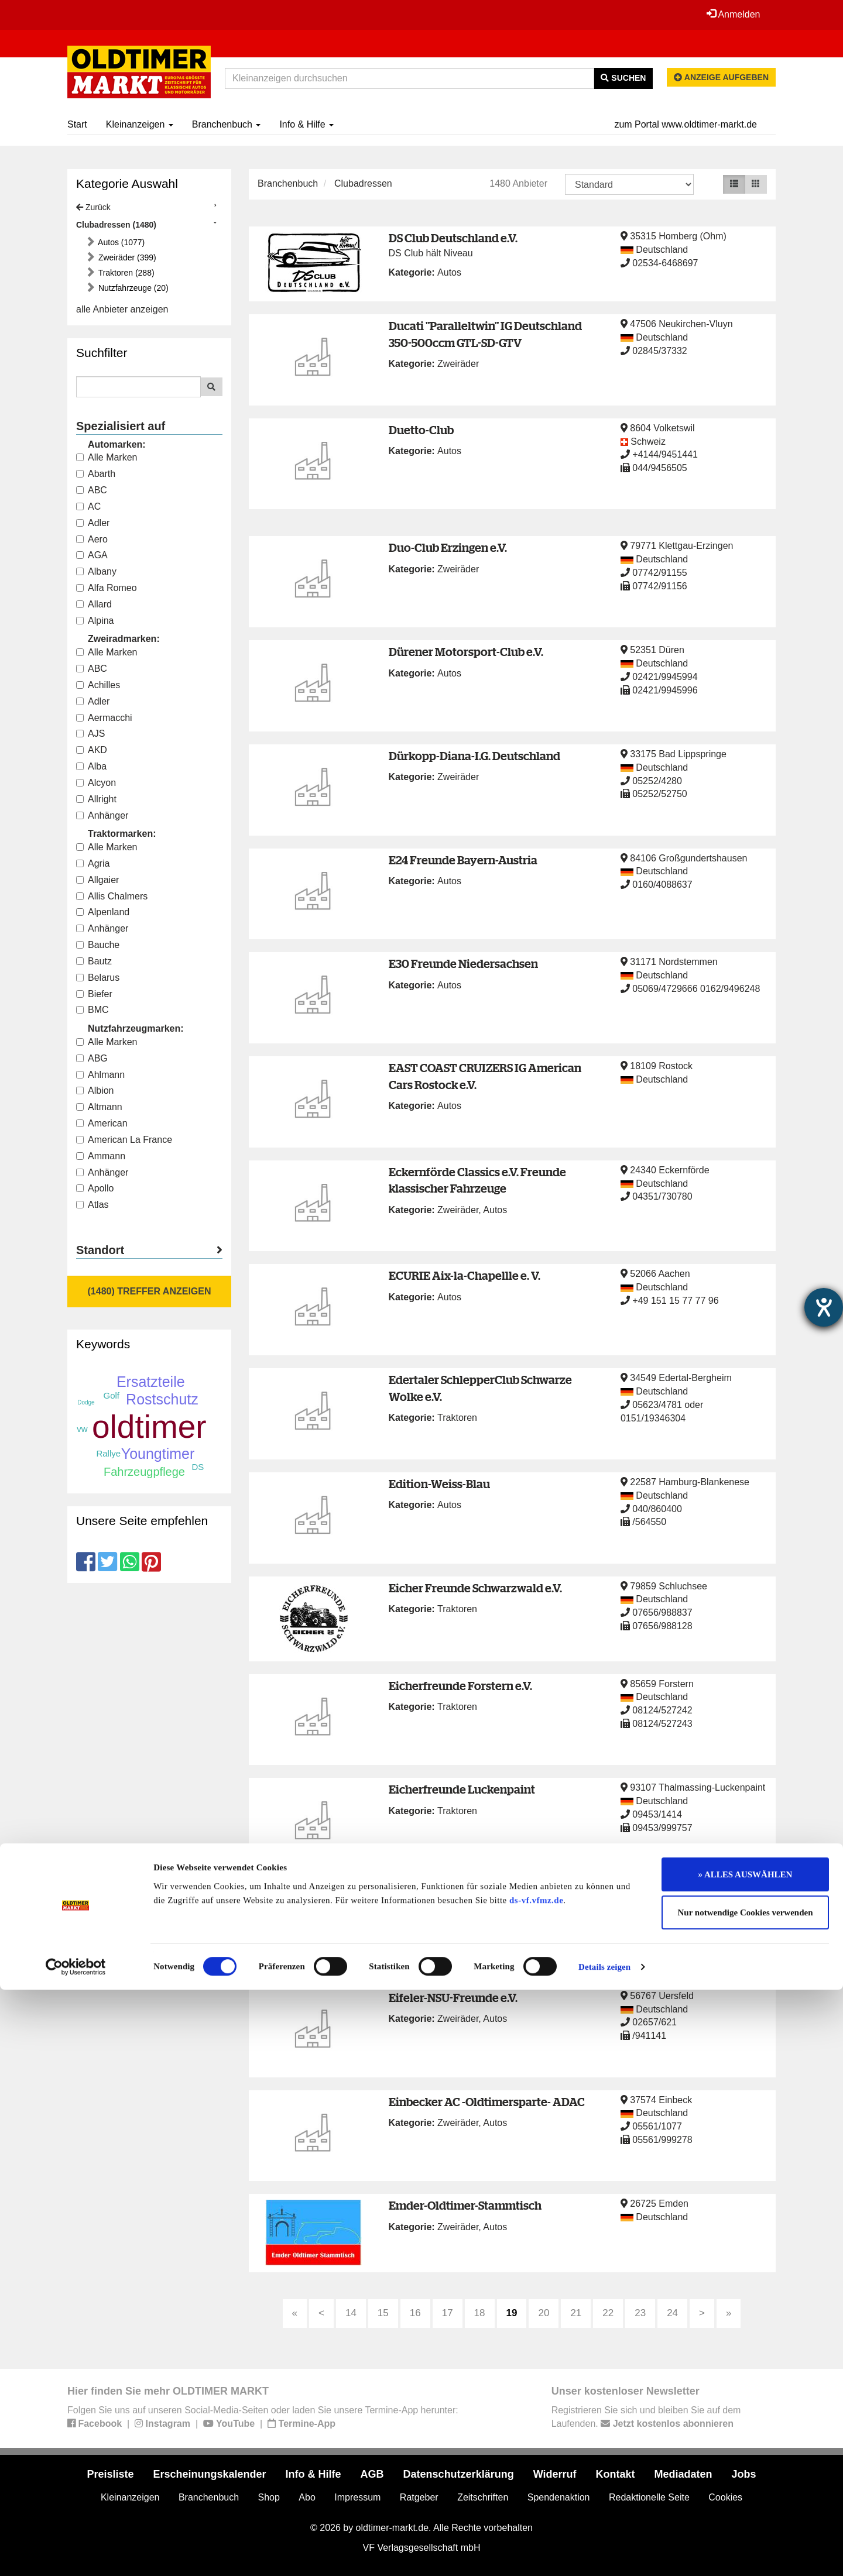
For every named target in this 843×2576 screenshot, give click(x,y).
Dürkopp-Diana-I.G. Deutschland (474, 756)
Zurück (93, 207)
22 (608, 2313)
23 (640, 2313)
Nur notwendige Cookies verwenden (745, 2499)
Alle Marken (106, 457)
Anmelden (731, 14)
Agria (92, 863)
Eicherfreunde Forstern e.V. (460, 1685)
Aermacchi (104, 718)
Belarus (97, 978)
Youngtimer (158, 1453)
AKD (91, 750)
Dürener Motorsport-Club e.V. (466, 651)
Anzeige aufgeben (721, 77)
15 (383, 2313)
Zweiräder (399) (126, 257)
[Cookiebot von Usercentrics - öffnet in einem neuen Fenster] (76, 2553)
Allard (94, 604)
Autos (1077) (120, 242)
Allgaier (97, 880)
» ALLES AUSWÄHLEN (745, 2460)
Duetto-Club (421, 430)
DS (197, 1467)
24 (672, 2313)
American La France (124, 1140)
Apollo (95, 1188)
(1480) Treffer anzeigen (149, 1291)
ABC (91, 490)
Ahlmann (100, 1075)
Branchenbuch (226, 124)
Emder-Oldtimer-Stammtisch (465, 2205)
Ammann (100, 1156)
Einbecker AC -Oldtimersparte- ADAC (487, 2101)
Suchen (623, 78)
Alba (91, 766)
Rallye (108, 1453)
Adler (92, 523)
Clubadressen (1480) (116, 224)
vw (82, 1429)
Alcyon (96, 783)
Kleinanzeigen (139, 124)
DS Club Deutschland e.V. (453, 238)
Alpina (95, 621)
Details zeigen (604, 2553)
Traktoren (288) (125, 272)
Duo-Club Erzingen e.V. (448, 547)
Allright (96, 799)
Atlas (92, 1205)
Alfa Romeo (106, 588)
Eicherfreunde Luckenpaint (462, 1789)
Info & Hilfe (306, 124)
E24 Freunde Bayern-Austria (463, 860)
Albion (95, 1090)
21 (575, 2313)
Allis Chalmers (112, 896)
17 (447, 2313)
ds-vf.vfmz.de (536, 2486)
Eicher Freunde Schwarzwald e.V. (475, 1588)
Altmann (99, 1107)
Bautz (94, 961)
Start (77, 124)
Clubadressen (363, 183)
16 (415, 2313)
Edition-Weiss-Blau (439, 1483)
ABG (92, 1058)
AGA (92, 555)
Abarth (95, 474)
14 (351, 2313)
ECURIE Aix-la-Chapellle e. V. (464, 1275)
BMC (92, 1010)
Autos (449, 272)
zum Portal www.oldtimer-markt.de (685, 124)
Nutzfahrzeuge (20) (132, 288)
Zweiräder (458, 364)
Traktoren (457, 1418)
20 (543, 2313)
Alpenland (102, 912)
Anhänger (102, 815)
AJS (90, 734)
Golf (112, 1395)
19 (512, 2313)
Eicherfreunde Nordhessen (460, 1893)
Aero (92, 539)
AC (88, 506)
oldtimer (149, 1427)
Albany (96, 571)
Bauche (97, 945)
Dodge (85, 1402)
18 (479, 2313)
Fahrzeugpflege (144, 1471)
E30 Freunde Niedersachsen (463, 963)
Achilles (98, 685)
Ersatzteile (150, 1381)
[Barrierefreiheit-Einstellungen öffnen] (823, 1307)
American (102, 1123)
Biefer (94, 994)
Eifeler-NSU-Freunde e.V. (453, 1997)
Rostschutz (162, 1399)
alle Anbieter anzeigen (122, 309)
